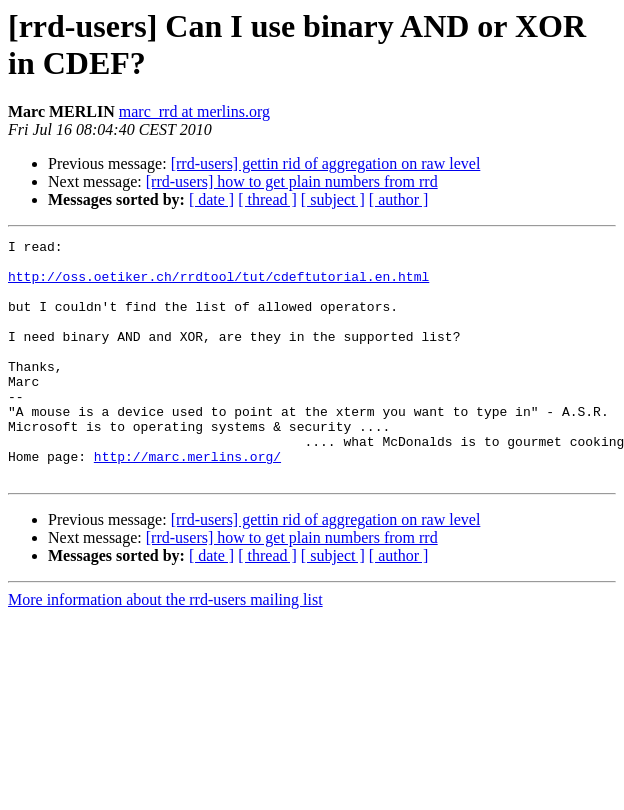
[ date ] (211, 199)
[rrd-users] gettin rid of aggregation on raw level (326, 163)
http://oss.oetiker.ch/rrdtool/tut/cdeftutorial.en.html (218, 285)
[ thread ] (267, 199)
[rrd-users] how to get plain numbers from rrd (292, 181)
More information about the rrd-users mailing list (165, 647)
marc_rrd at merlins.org (194, 111)
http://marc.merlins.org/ (187, 501)
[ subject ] (333, 199)
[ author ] (399, 199)
